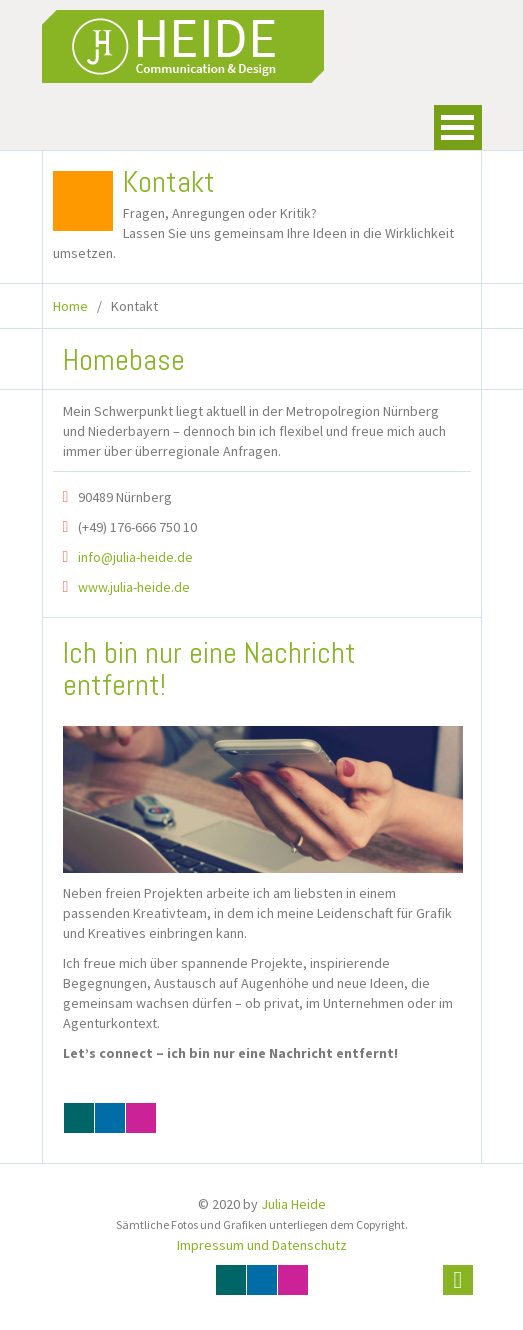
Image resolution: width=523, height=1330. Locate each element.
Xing (79, 1118)
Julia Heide (293, 1204)
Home (70, 306)
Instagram (141, 1118)
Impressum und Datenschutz (262, 1245)
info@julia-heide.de (135, 557)
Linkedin (110, 1118)
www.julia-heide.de (134, 587)
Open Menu (458, 127)
